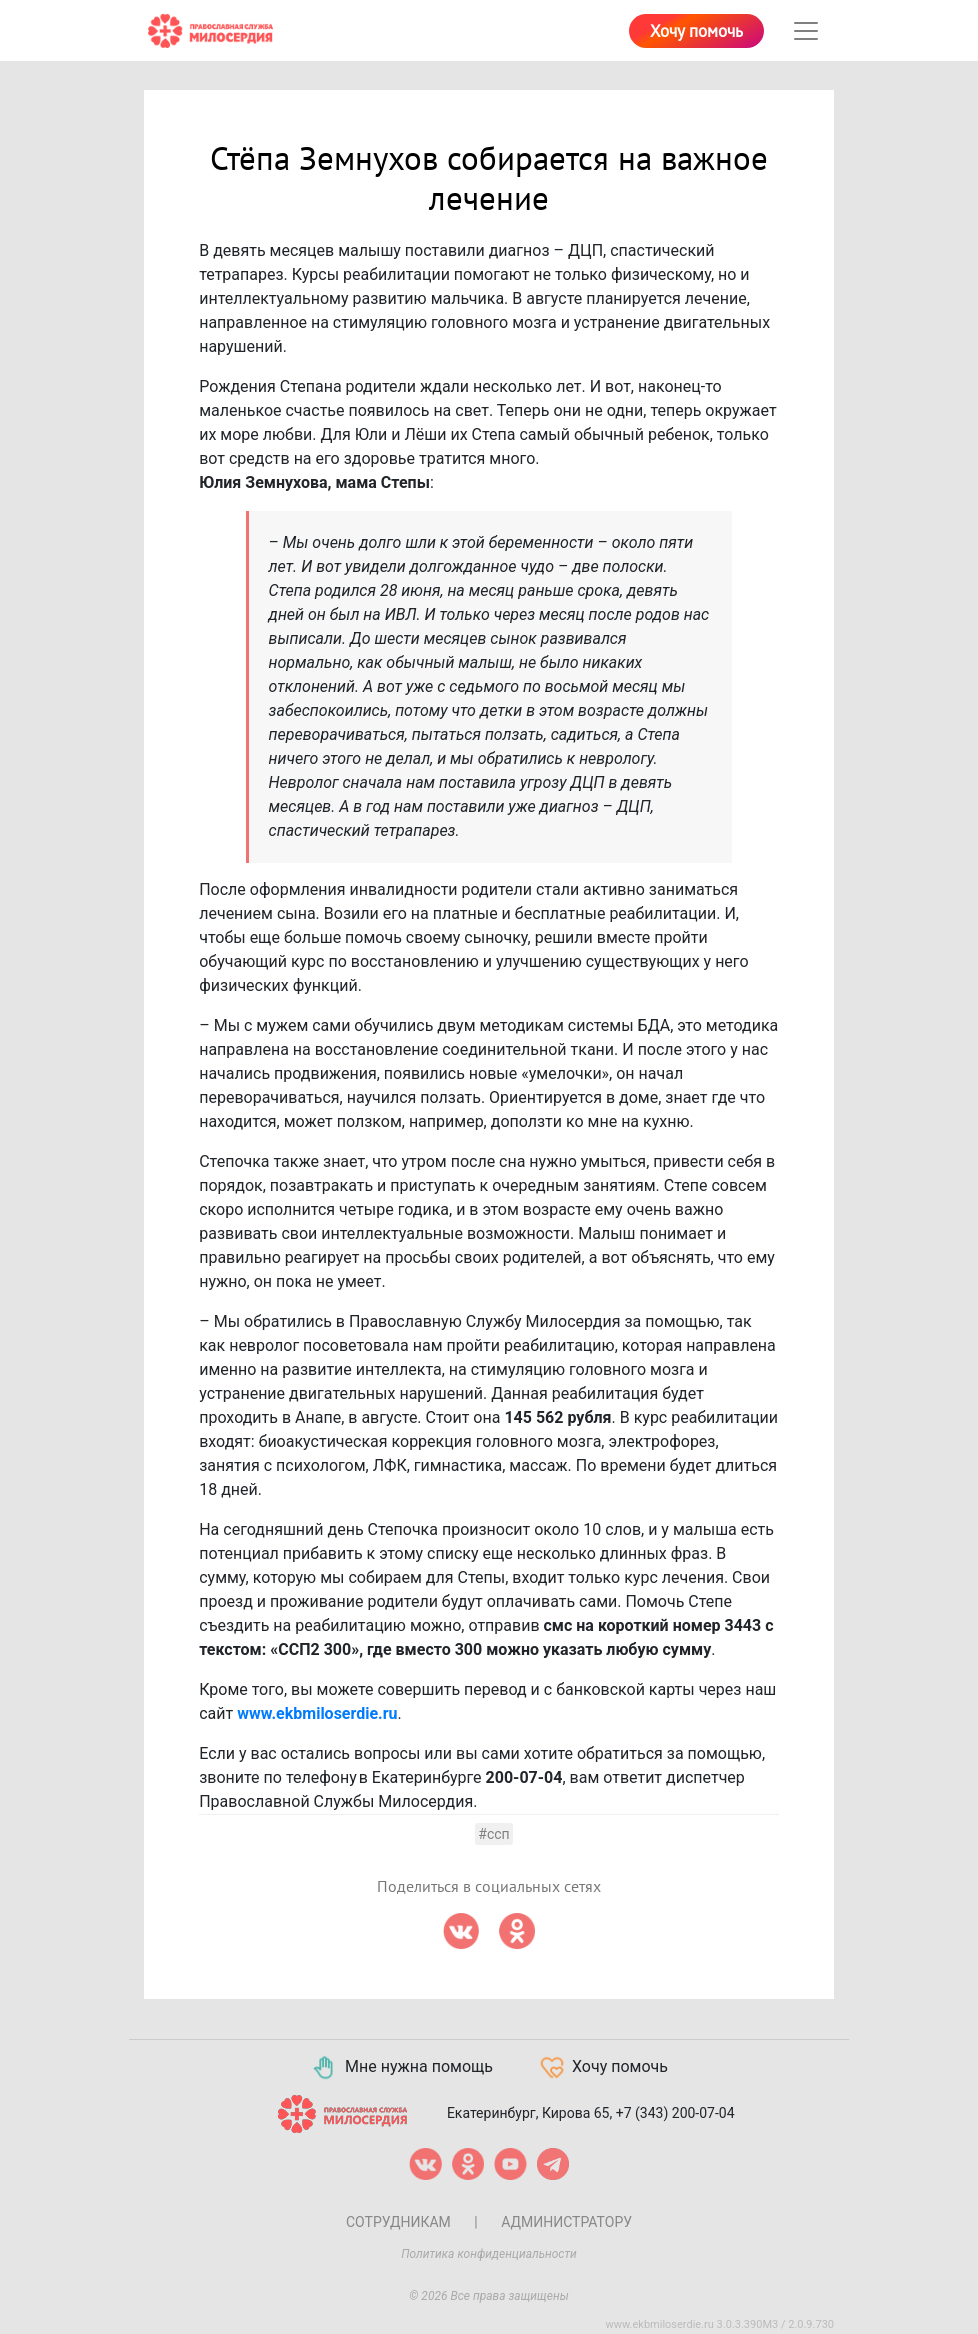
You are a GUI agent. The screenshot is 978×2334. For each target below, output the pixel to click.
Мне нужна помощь (401, 2068)
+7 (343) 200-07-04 (675, 2113)
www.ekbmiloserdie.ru (317, 1713)
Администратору (566, 2222)
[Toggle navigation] (806, 31)
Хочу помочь (696, 32)
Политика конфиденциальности (489, 2254)
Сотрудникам (398, 2222)
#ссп (493, 1834)
